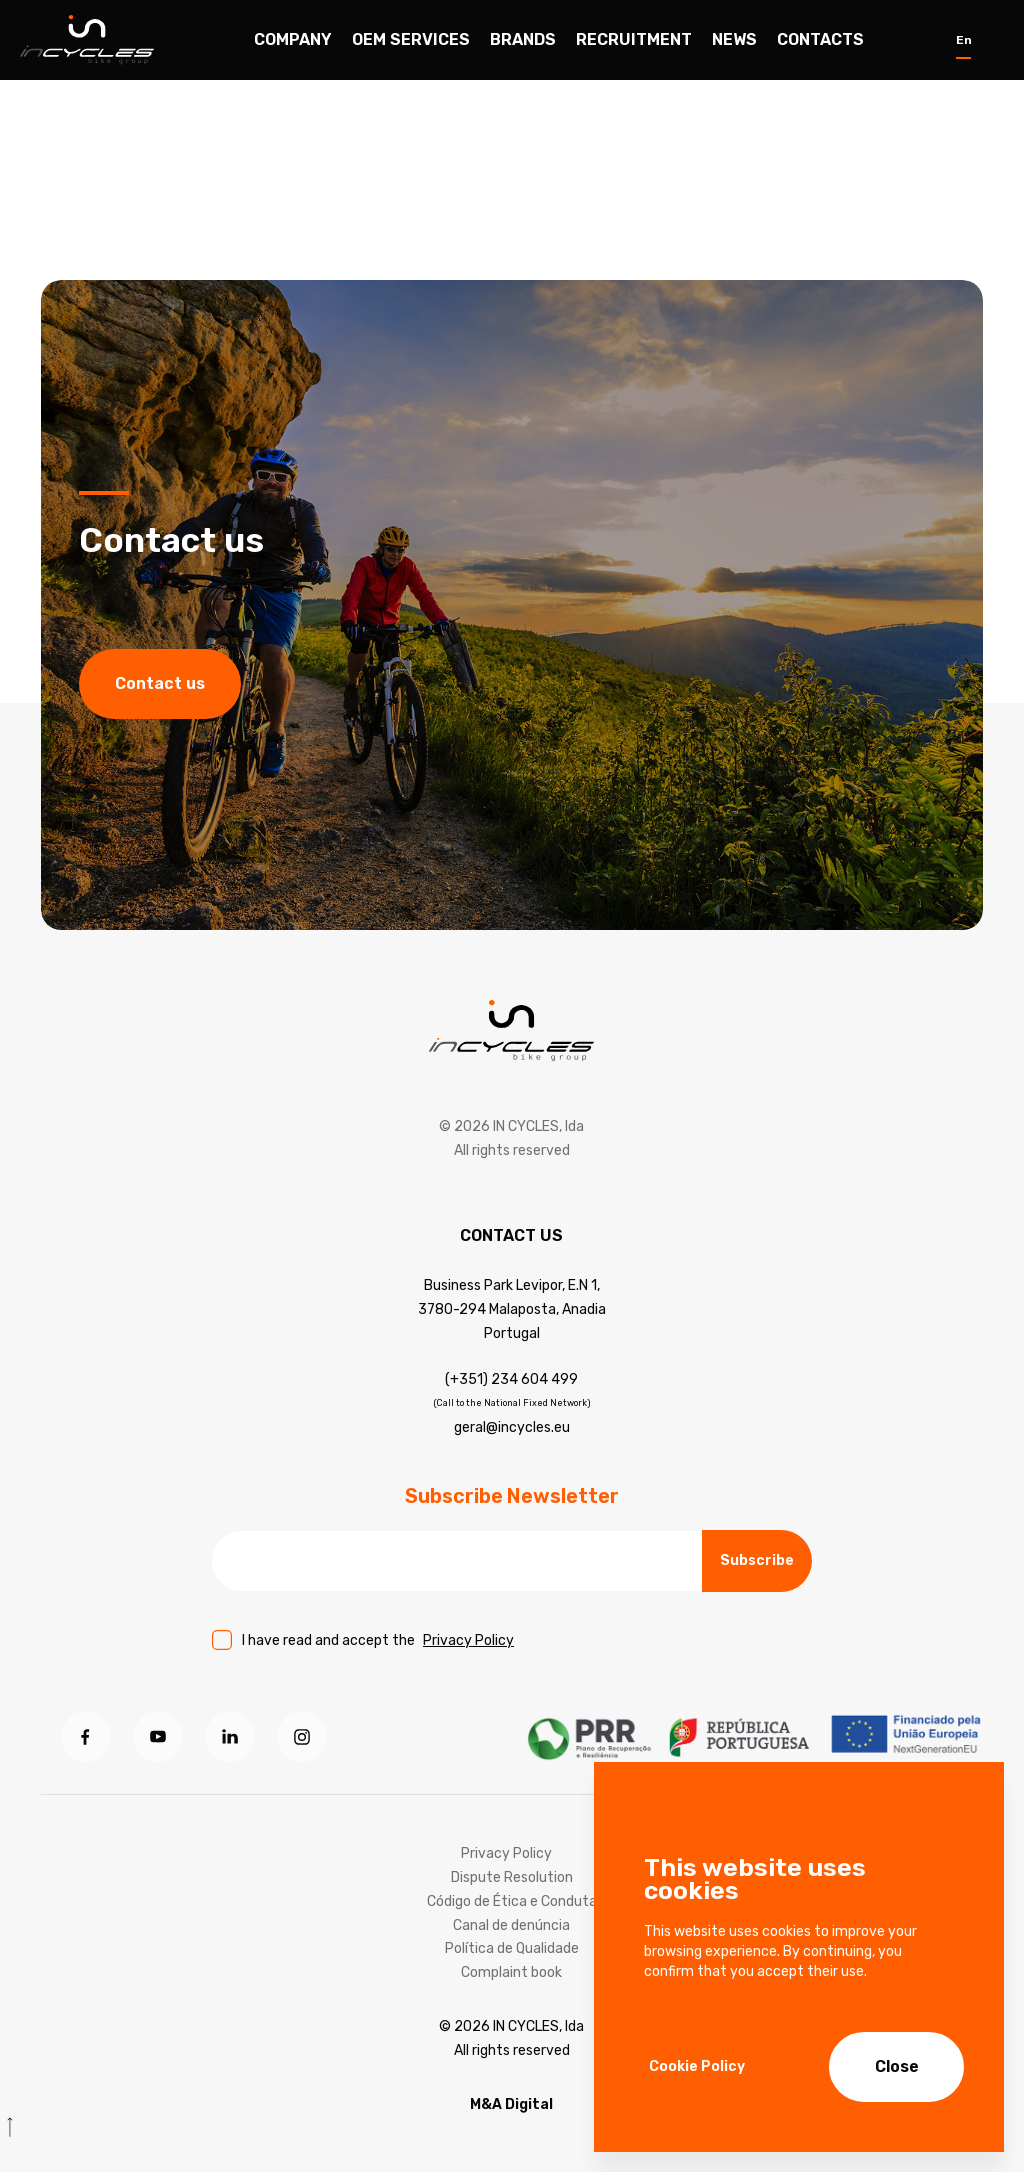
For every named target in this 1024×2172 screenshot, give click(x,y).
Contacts (820, 39)
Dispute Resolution (512, 1877)
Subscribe (757, 1560)
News (734, 39)
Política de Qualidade (512, 1948)
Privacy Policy (468, 1640)
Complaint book (511, 1972)
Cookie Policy (697, 2066)
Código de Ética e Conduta (512, 1901)
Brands (523, 39)
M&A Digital (511, 2104)
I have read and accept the (378, 1640)
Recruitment (634, 39)
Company (293, 39)
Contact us (160, 685)
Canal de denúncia (511, 1925)
